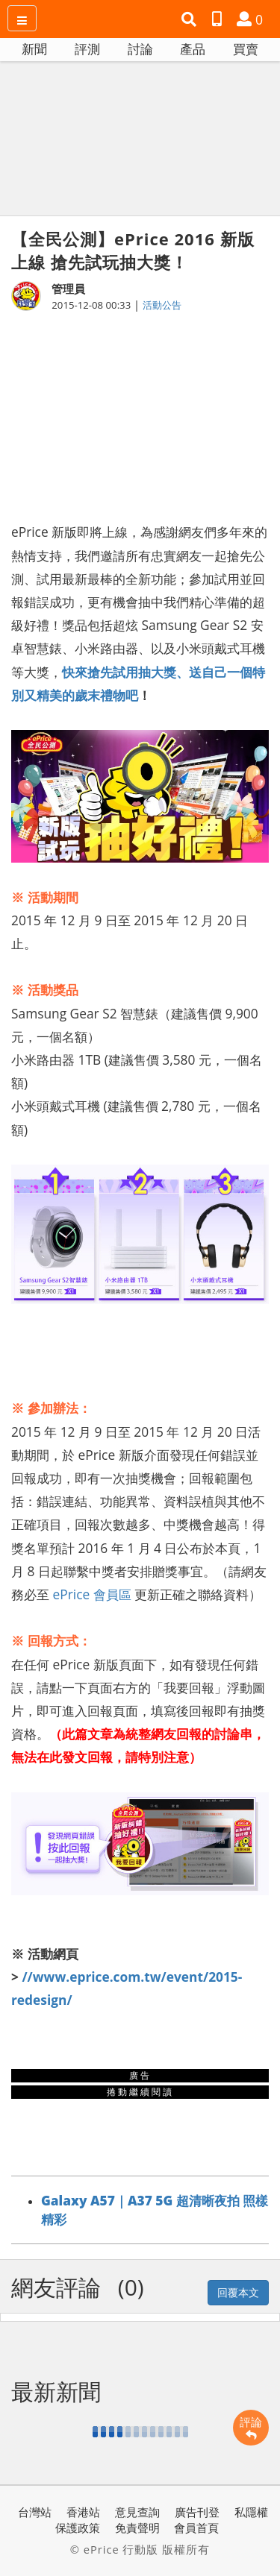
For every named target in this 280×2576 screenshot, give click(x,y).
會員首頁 (196, 2527)
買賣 (245, 48)
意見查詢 (137, 2511)
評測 (87, 48)
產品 (192, 48)
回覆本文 (238, 2292)
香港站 (83, 2511)
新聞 (34, 48)
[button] (190, 19)
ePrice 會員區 (92, 1594)
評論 (251, 2427)
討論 (140, 48)
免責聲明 (137, 2527)
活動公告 (162, 305)
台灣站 (35, 2511)
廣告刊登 (197, 2511)
